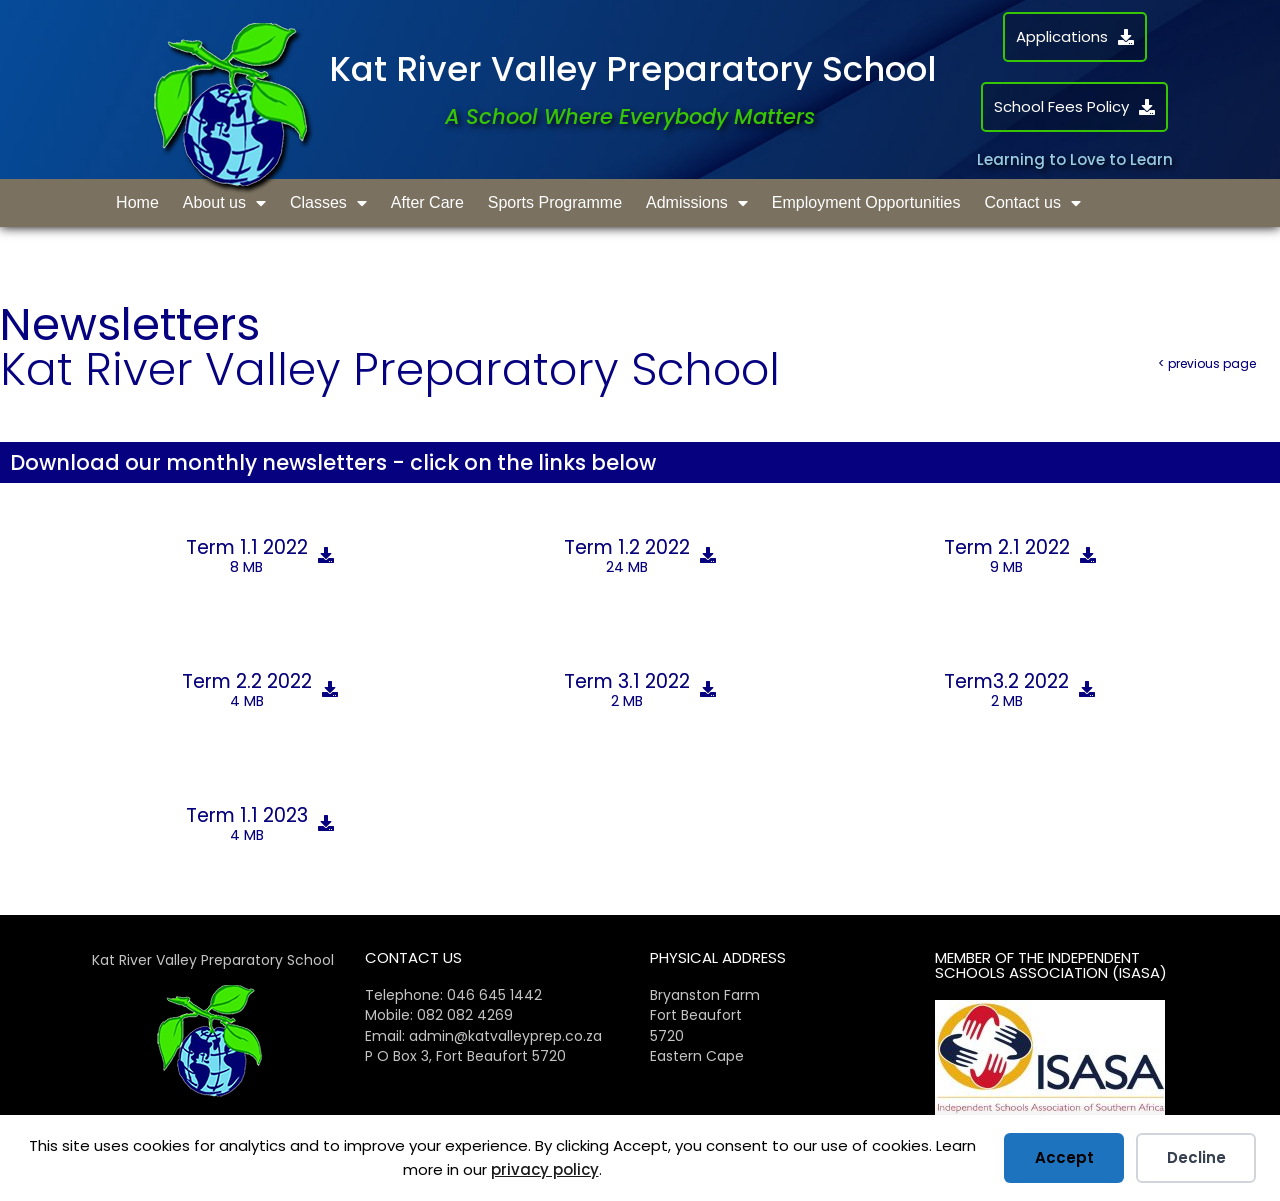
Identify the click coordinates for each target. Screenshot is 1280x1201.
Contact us (1032, 203)
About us (224, 203)
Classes (328, 203)
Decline (1196, 1157)
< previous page (1207, 363)
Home (137, 202)
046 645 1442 (494, 995)
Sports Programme (555, 202)
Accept (1064, 1157)
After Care (427, 202)
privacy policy (545, 1169)
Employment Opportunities (866, 202)
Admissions (697, 203)
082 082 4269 (465, 1015)
